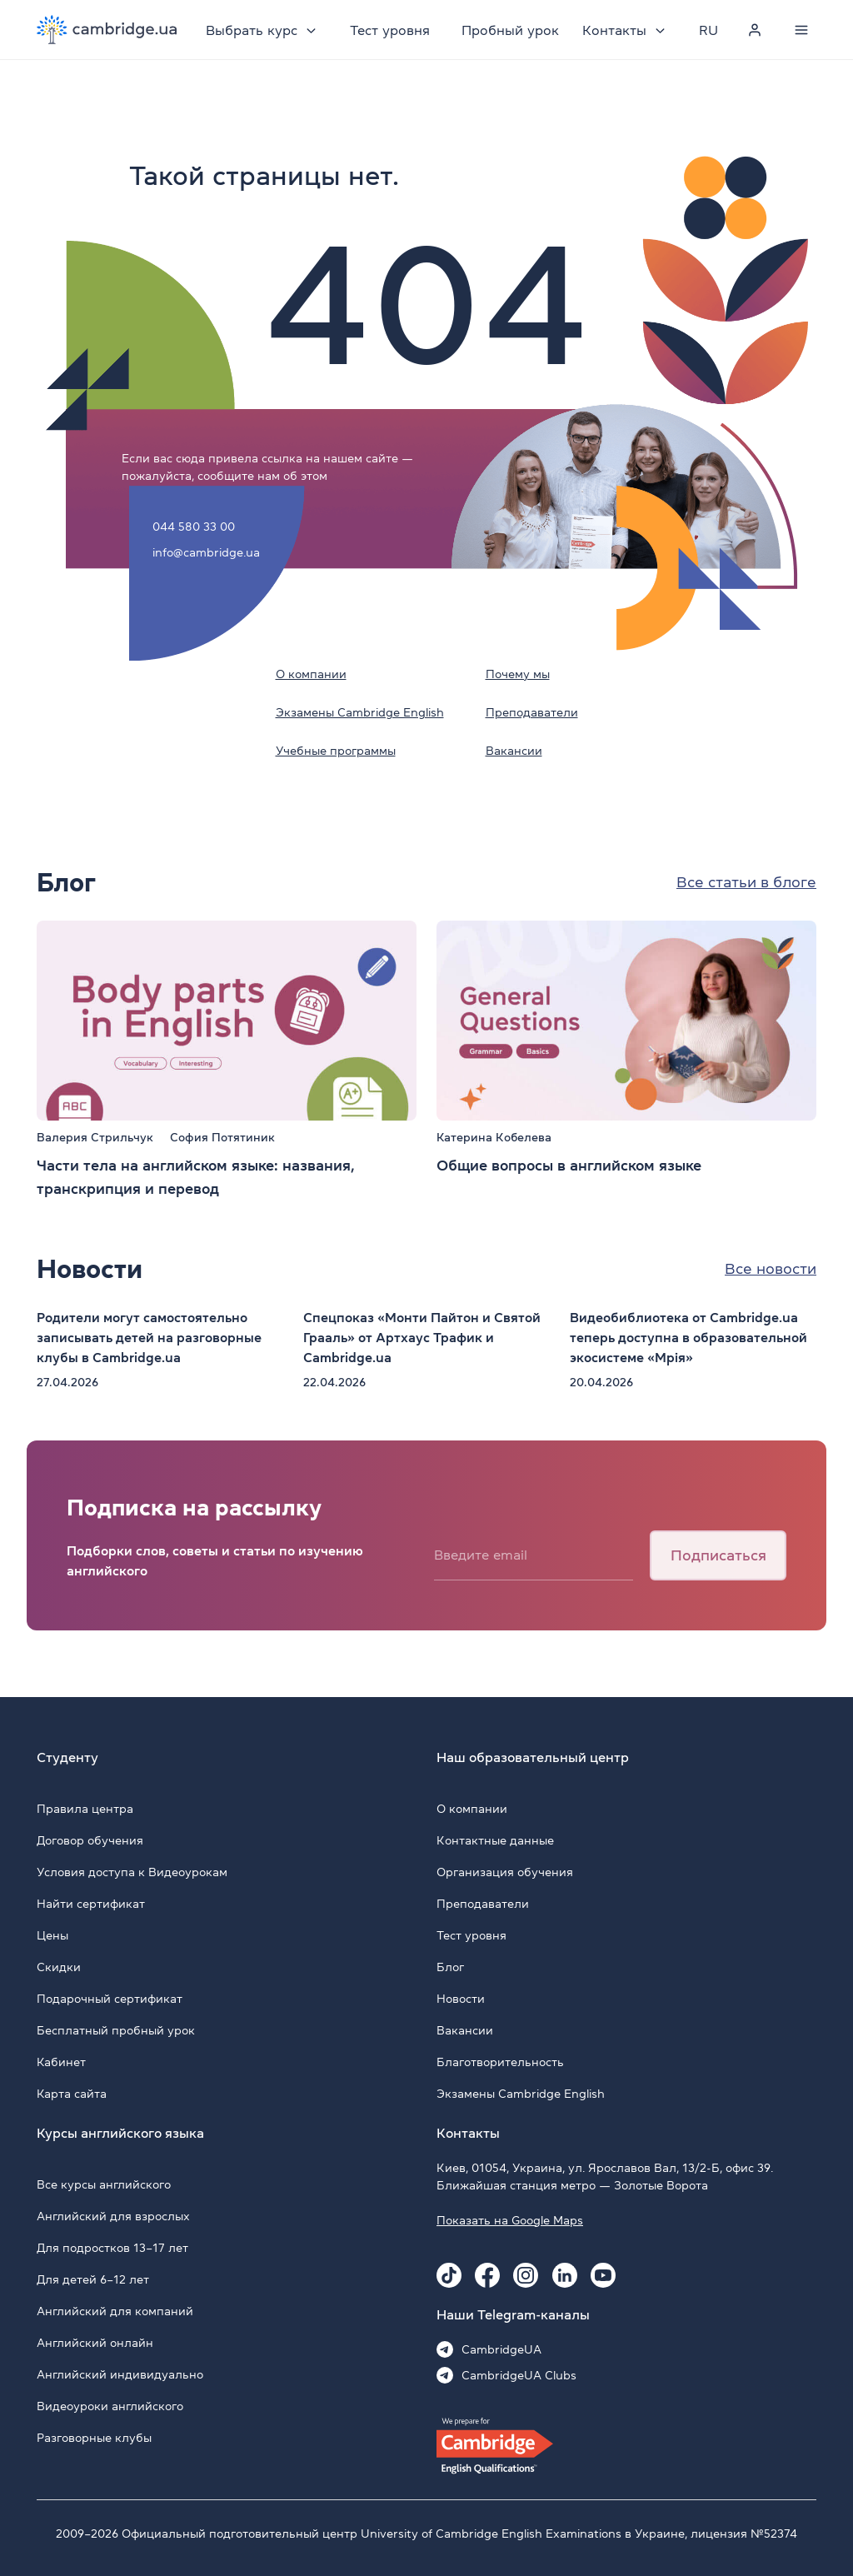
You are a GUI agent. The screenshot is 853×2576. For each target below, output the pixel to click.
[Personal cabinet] (755, 30)
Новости (460, 1998)
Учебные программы (336, 750)
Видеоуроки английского (110, 2406)
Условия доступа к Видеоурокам (132, 1872)
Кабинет (61, 2062)
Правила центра (85, 1809)
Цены (52, 1935)
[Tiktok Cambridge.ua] (448, 2275)
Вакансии (514, 750)
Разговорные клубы (94, 2438)
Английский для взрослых (113, 2216)
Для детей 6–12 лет (93, 2279)
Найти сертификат (91, 1904)
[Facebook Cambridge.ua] (487, 2275)
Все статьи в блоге (746, 882)
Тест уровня (390, 30)
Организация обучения (504, 1872)
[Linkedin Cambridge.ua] (564, 2275)
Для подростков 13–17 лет (112, 2248)
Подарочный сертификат (109, 1998)
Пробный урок (510, 30)
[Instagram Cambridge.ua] (525, 2275)
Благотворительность (500, 2062)
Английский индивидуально (120, 2374)
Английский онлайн (95, 2343)
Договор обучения (90, 1840)
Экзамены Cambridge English (360, 712)
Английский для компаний (115, 2311)
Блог (450, 1967)
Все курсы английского (104, 2184)
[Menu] (801, 30)
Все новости (770, 1268)
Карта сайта (72, 2093)
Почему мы (518, 674)
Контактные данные (495, 1840)
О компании (311, 674)
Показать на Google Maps (509, 2220)
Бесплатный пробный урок (116, 2030)
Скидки (59, 1967)
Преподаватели (532, 712)
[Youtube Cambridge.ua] (603, 2275)
